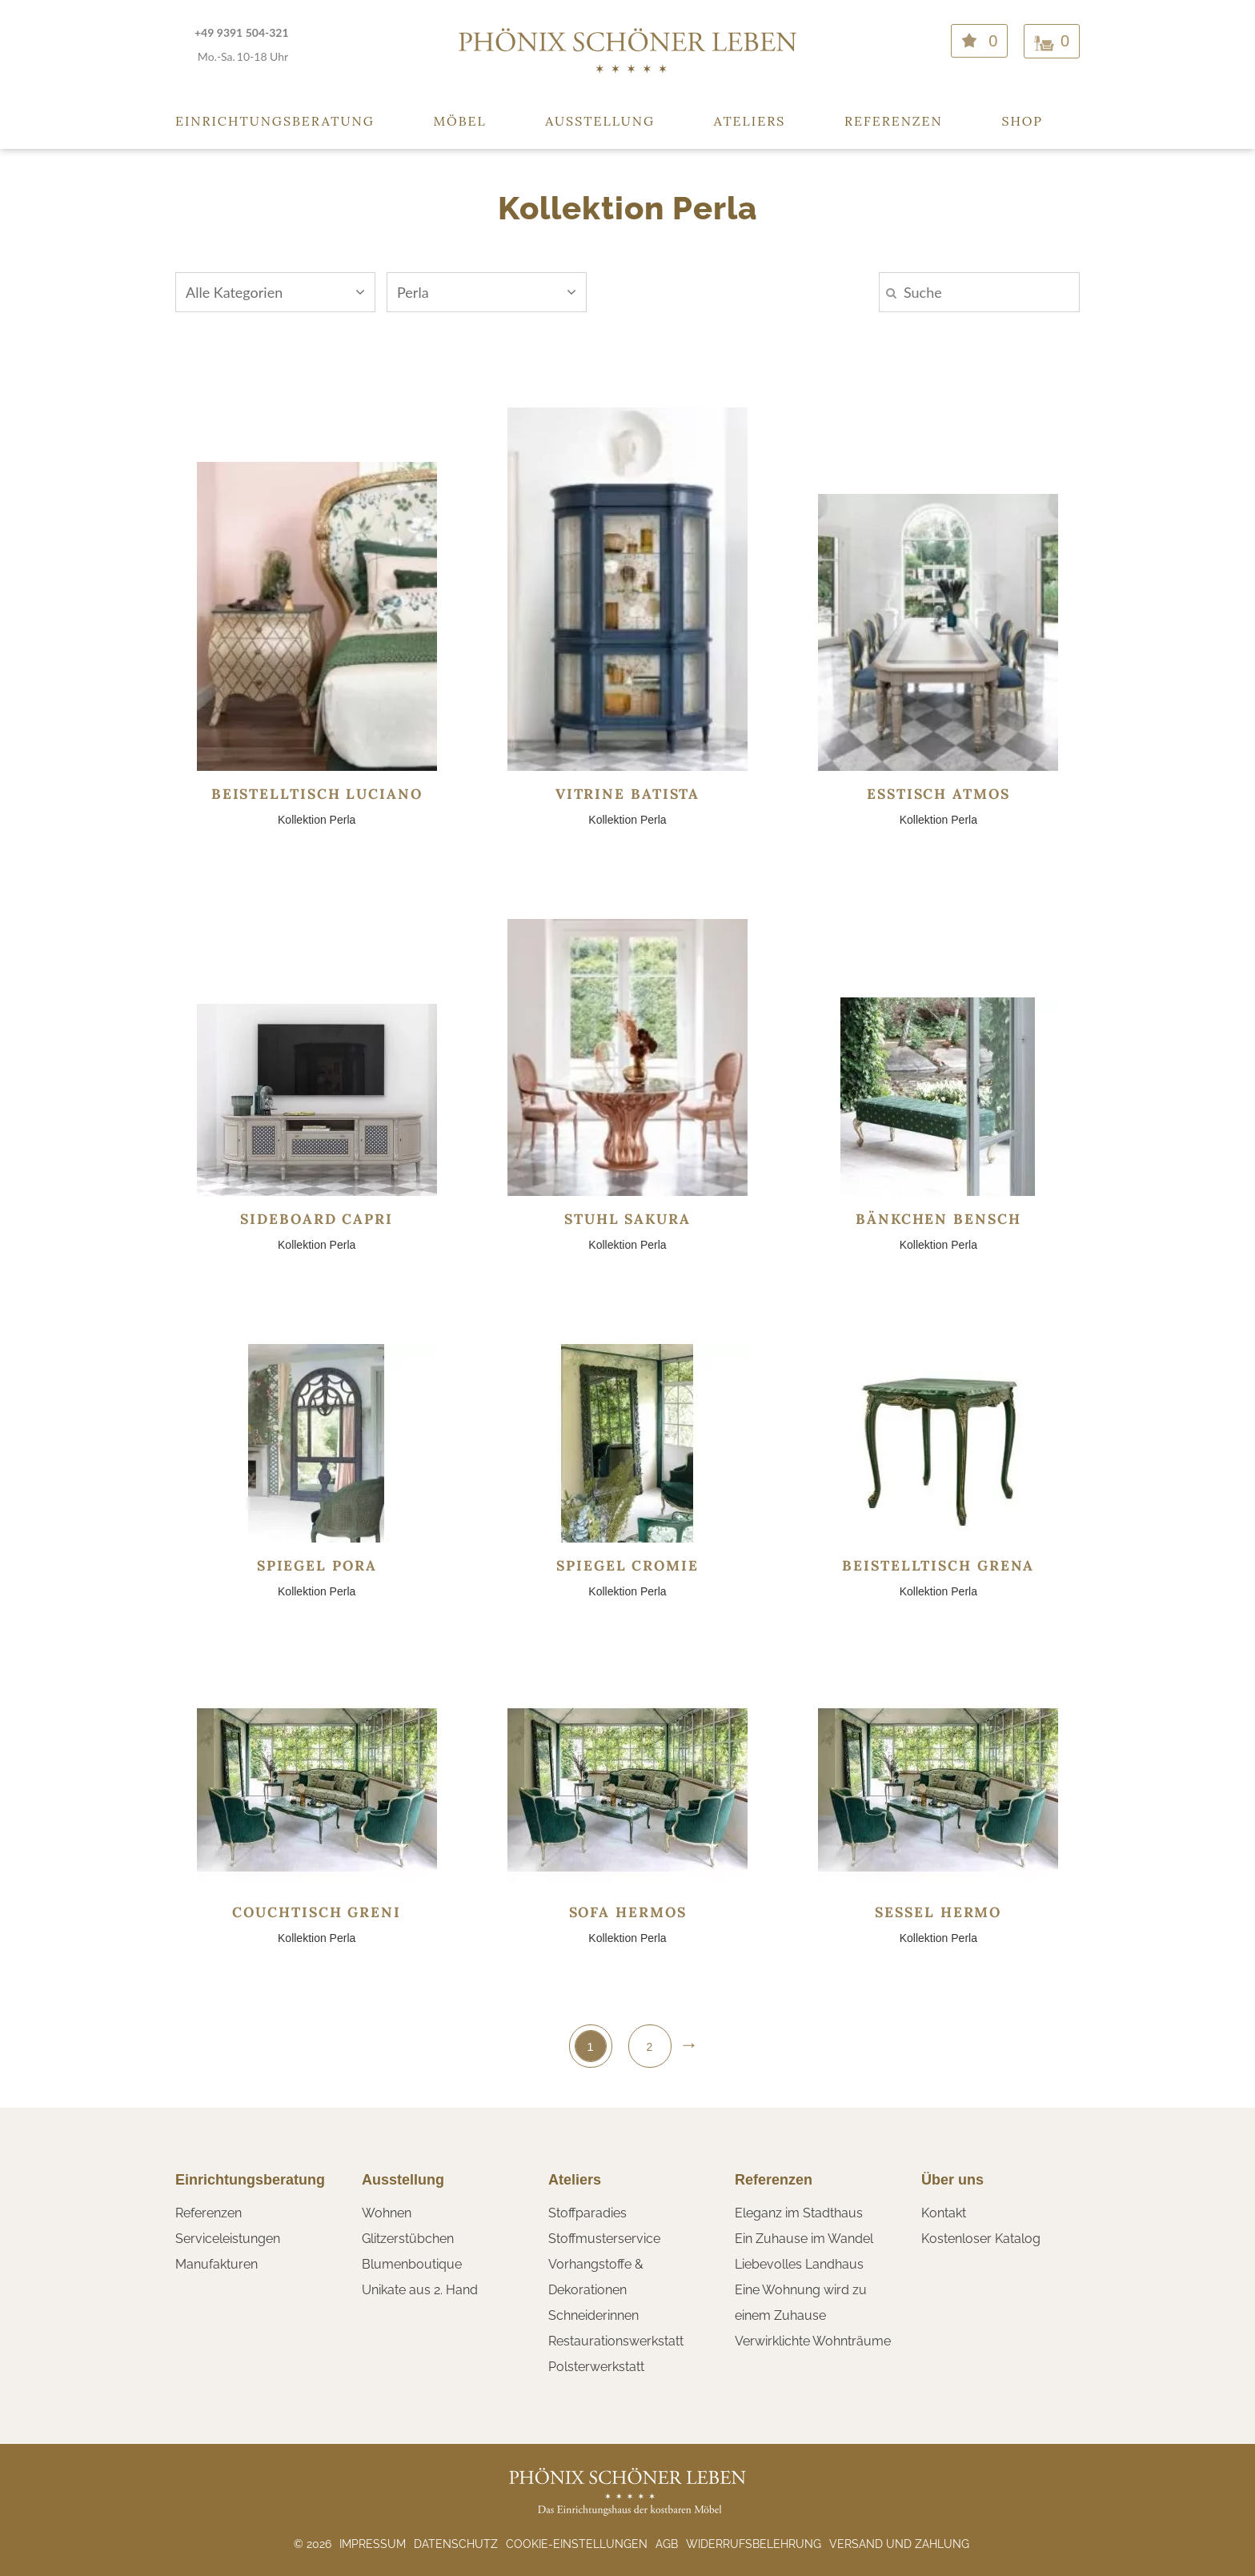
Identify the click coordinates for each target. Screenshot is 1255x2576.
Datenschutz (456, 2544)
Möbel (460, 121)
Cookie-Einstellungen (577, 2544)
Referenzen (893, 121)
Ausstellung (600, 121)
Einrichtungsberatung (275, 121)
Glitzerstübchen (408, 2238)
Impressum (372, 2544)
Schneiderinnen (593, 2315)
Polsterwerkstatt (596, 2366)
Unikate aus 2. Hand (420, 2289)
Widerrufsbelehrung (753, 2544)
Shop (1022, 121)
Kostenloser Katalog (980, 2238)
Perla (486, 292)
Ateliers (750, 121)
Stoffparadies (587, 2213)
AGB (667, 2544)
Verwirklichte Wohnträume (813, 2341)
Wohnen (386, 2213)
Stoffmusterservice (604, 2238)
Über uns (952, 2180)
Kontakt (943, 2213)
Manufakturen (216, 2264)
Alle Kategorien (275, 292)
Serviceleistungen (227, 2238)
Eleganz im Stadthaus (799, 2213)
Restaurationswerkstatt (616, 2341)
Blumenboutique (412, 2264)
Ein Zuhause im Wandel (804, 2238)
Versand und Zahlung (899, 2544)
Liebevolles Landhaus (799, 2264)
